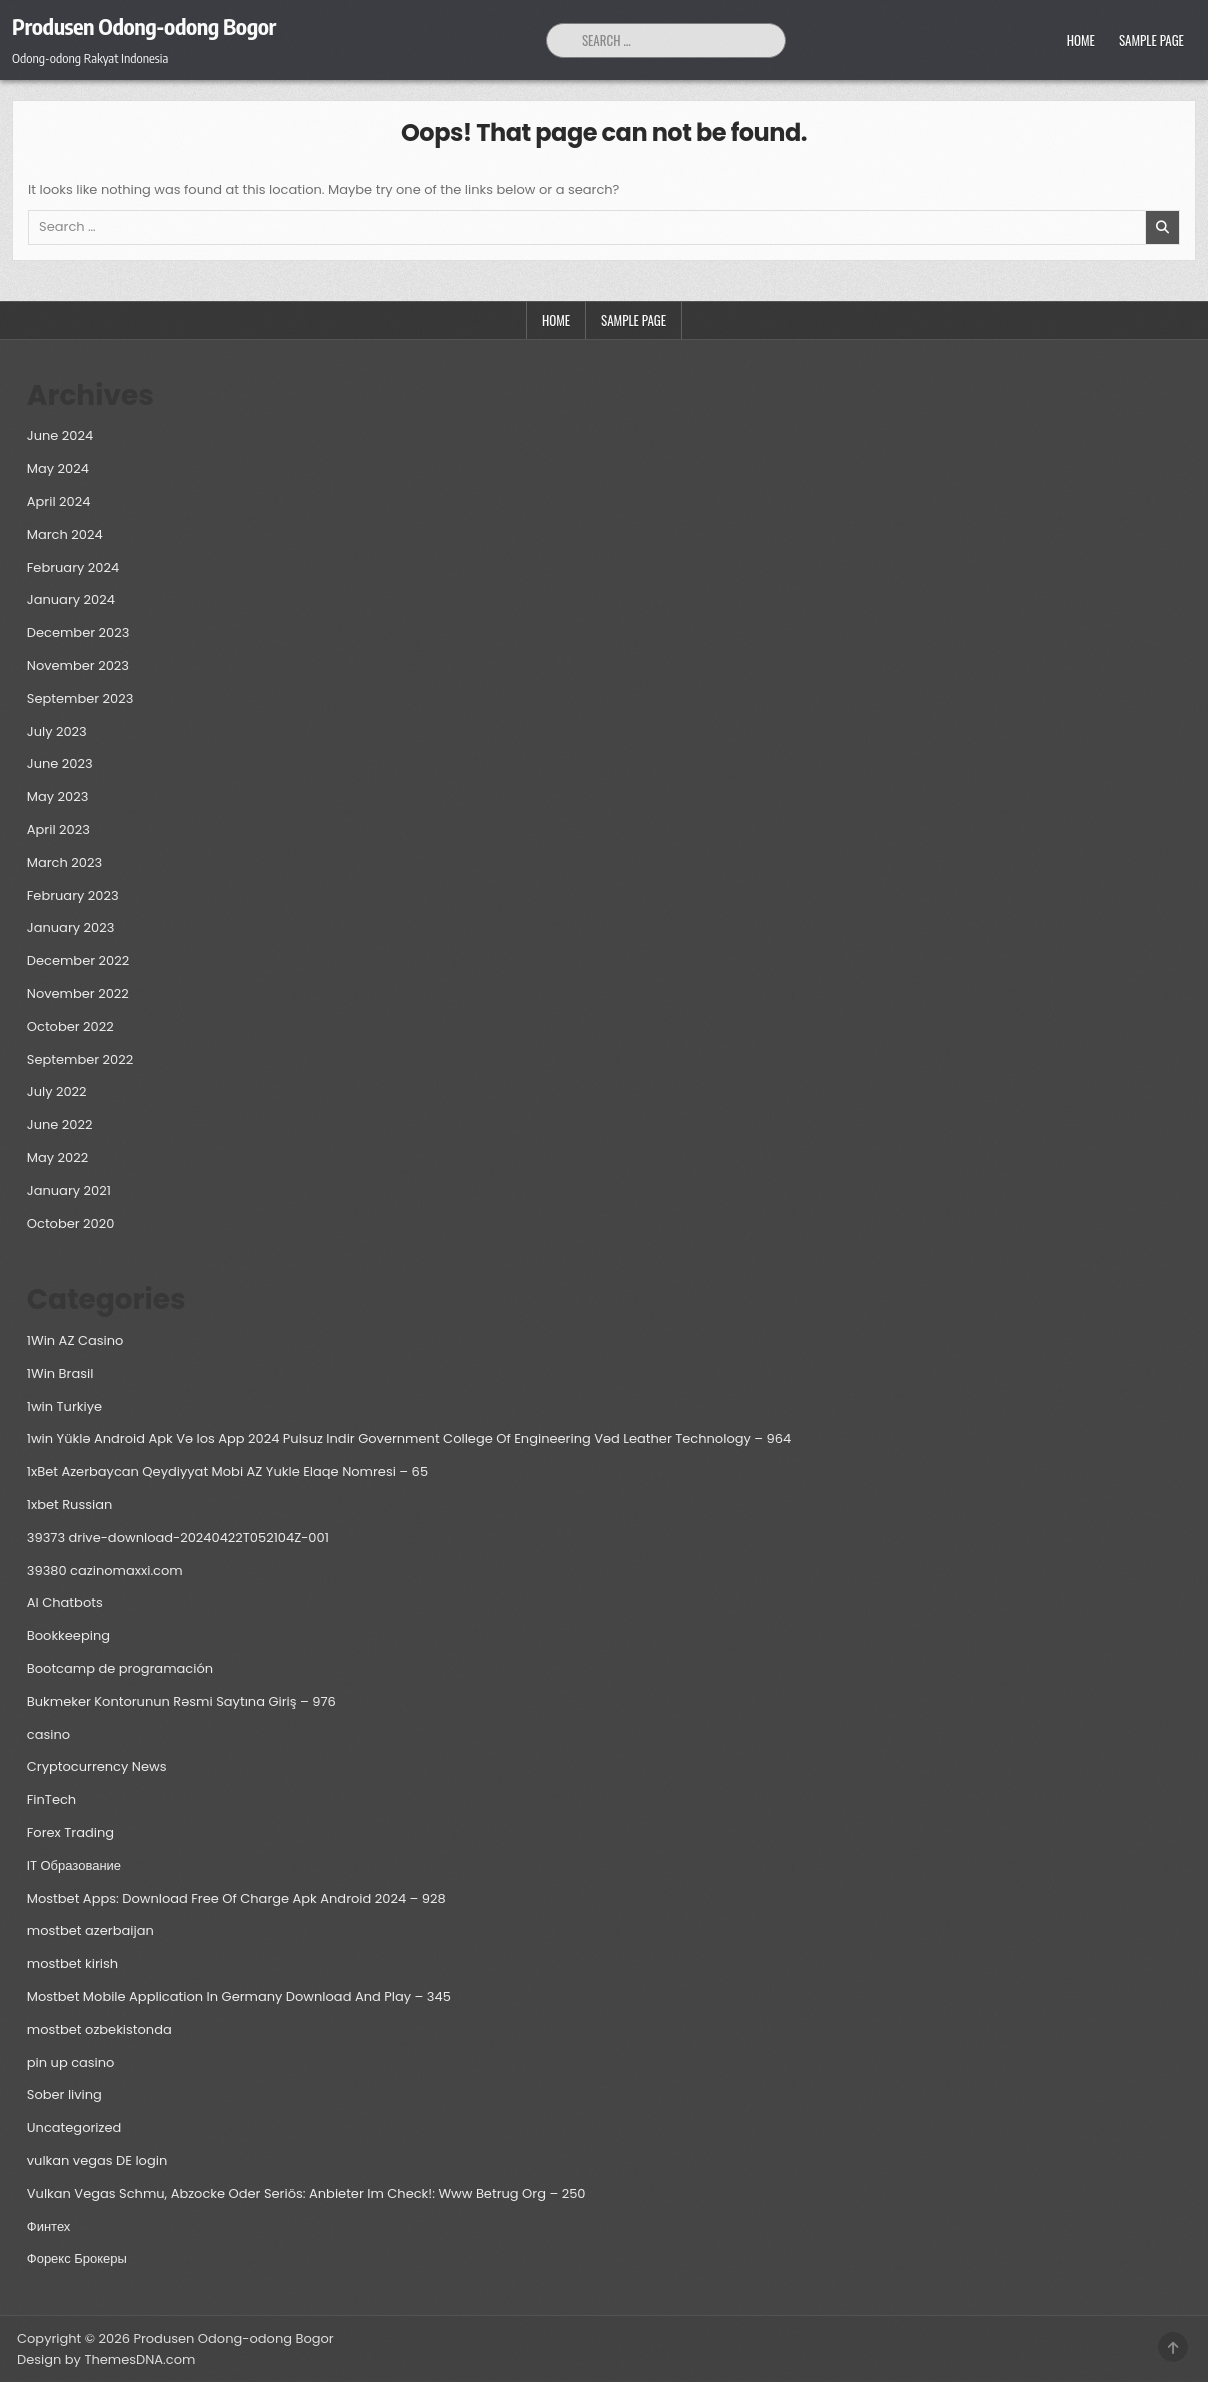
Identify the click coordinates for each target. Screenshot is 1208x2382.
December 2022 (78, 960)
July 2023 (57, 731)
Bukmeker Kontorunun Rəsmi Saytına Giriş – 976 (181, 1701)
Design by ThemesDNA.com (106, 2359)
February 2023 (73, 895)
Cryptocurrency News (97, 1766)
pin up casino (71, 2062)
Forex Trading (70, 1832)
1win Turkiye (64, 1406)
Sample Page (1151, 40)
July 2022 (57, 1091)
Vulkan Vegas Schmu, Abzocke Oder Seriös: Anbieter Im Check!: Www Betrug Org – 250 (306, 2193)
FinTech (51, 1799)
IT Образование (74, 1865)
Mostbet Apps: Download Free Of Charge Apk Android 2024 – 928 (236, 1898)
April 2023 (58, 829)
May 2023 (58, 796)
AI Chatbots (65, 1602)
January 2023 (71, 927)
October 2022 (70, 1026)
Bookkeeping (68, 1635)
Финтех (49, 2226)
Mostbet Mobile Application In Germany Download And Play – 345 (239, 1996)
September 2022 (80, 1059)
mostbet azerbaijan (90, 1930)
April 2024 (59, 501)
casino (48, 1734)
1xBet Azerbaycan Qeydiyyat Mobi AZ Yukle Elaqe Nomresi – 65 (227, 1471)
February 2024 (73, 567)
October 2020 (71, 1223)
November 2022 (78, 993)
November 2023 (78, 665)
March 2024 (65, 534)
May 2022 (57, 1157)
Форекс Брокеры (77, 2258)
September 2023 (80, 698)
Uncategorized (74, 2127)
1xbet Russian (70, 1504)
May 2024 (58, 468)
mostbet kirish (72, 1963)
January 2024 (71, 599)
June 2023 (60, 763)
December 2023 (78, 632)
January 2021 (69, 1190)
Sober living (64, 2094)
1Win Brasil (60, 1373)
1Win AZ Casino (75, 1340)
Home (1081, 40)
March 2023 (64, 862)
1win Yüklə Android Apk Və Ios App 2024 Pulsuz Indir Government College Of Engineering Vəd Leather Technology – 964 (409, 1438)
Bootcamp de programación (120, 1668)
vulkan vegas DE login (97, 2160)
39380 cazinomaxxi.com (105, 1570)
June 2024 (60, 435)
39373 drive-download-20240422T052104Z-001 (178, 1537)
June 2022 (60, 1124)
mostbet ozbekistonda (99, 2029)
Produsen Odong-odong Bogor (144, 26)
